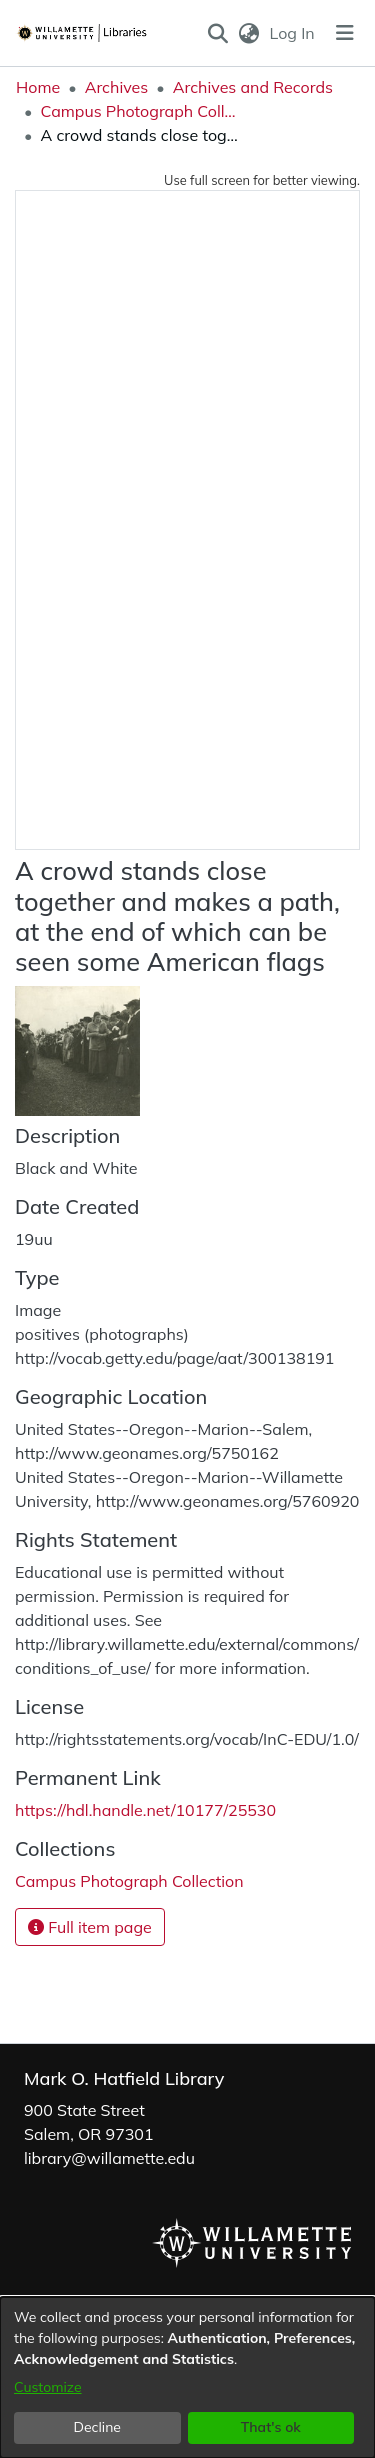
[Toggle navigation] (345, 33)
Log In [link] (293, 33)
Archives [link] (117, 87)
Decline (98, 2427)
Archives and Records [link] (253, 87)
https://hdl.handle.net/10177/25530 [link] (145, 1810)
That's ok (271, 2427)
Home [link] (38, 87)
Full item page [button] (90, 1927)
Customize (48, 2387)
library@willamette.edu (109, 2158)
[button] (217, 33)
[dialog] (187, 2377)
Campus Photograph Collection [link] (140, 111)
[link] (129, 1881)
